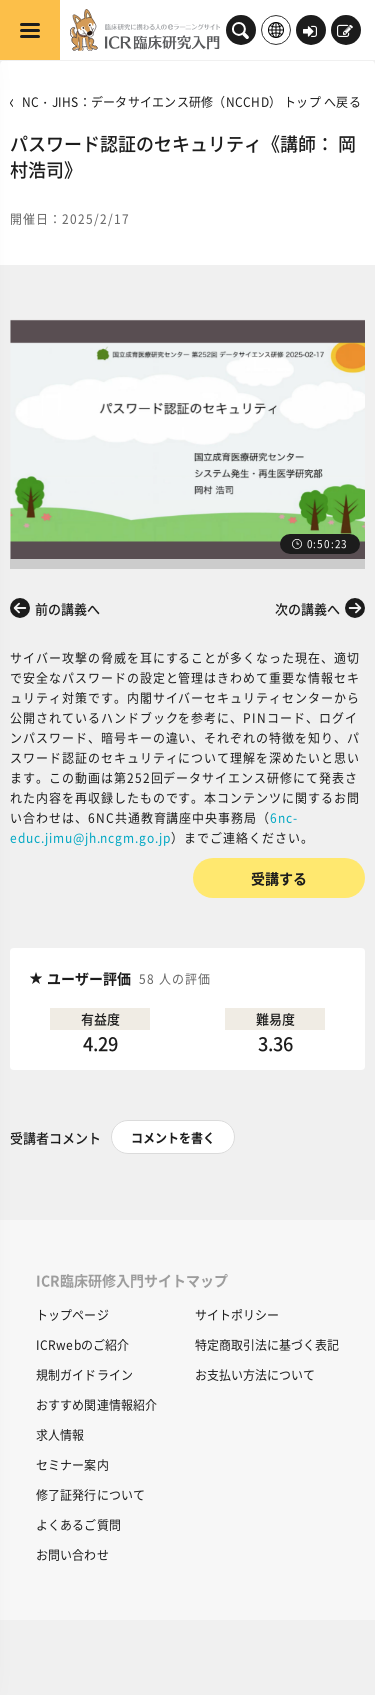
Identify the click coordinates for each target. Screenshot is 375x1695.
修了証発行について (90, 1494)
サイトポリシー (237, 1314)
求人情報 (60, 1434)
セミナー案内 (72, 1464)
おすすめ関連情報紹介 (96, 1404)
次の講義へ (307, 608)
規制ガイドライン (84, 1374)
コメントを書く (173, 1137)
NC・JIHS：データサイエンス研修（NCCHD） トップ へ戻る (191, 101)
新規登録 (345, 32)
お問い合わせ (72, 1554)
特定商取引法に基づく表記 (267, 1344)
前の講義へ (67, 608)
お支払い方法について (255, 1374)
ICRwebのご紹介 (82, 1344)
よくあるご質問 (78, 1524)
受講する (279, 878)
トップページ (72, 1314)
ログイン (310, 32)
